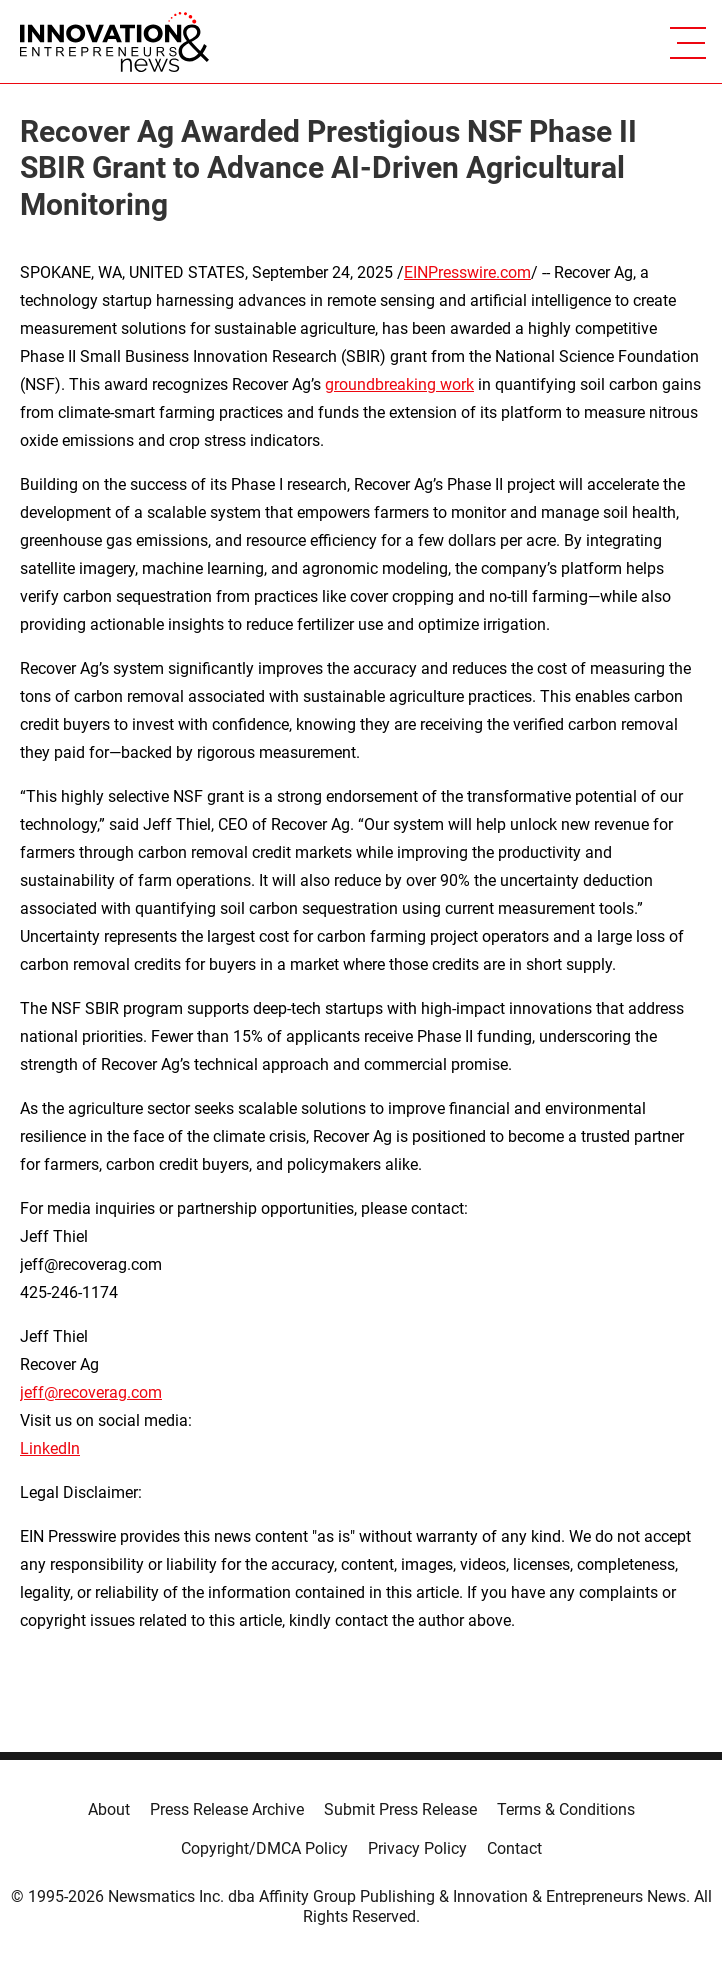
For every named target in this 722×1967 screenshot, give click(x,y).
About (109, 1809)
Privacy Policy (417, 1848)
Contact (514, 1848)
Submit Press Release (400, 1809)
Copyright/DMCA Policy (264, 1848)
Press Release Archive (227, 1809)
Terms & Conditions (566, 1809)
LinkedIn (50, 1448)
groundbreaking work (399, 384)
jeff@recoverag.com (91, 1392)
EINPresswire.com (467, 272)
